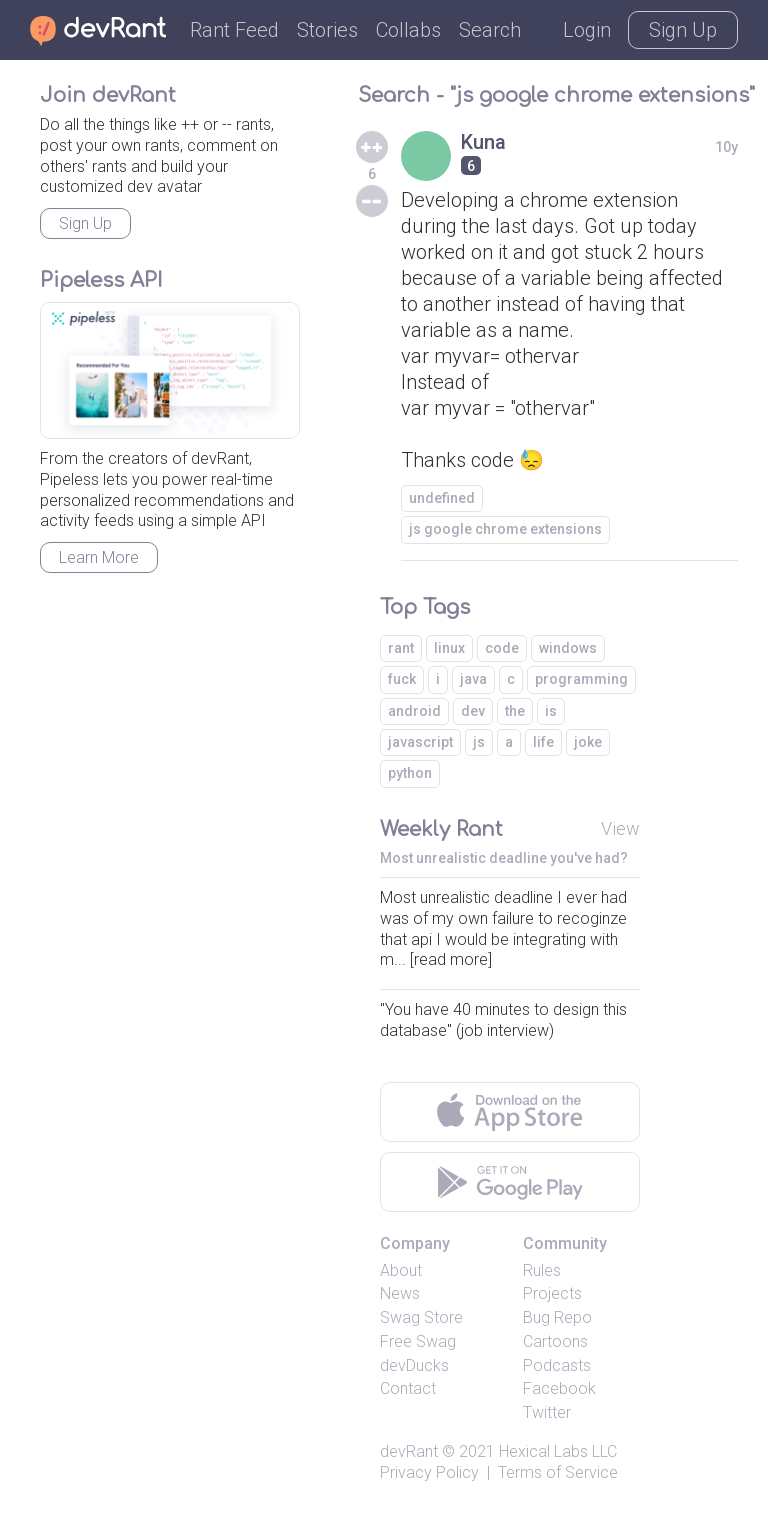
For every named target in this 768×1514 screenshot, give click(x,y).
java (473, 679)
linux (449, 648)
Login (587, 30)
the (515, 711)
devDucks (414, 1365)
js (479, 742)
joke (588, 742)
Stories (327, 30)
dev (473, 711)
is (551, 711)
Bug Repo (557, 1317)
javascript (420, 742)
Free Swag (418, 1341)
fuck (402, 679)
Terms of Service (558, 1472)
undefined (442, 498)
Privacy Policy (429, 1472)
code (502, 648)
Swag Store (421, 1317)
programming (581, 679)
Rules (542, 1270)
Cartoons (555, 1341)
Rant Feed (234, 30)
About (401, 1270)
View (620, 828)
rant (401, 648)
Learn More (99, 557)
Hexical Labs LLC (558, 1451)
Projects (552, 1293)
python (410, 773)
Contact (408, 1388)
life (543, 742)
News (400, 1293)
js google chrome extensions (505, 529)
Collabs (408, 30)
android (414, 711)
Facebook (559, 1388)
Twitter (547, 1412)
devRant (409, 1451)
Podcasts (557, 1365)
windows (568, 648)
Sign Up (683, 30)
